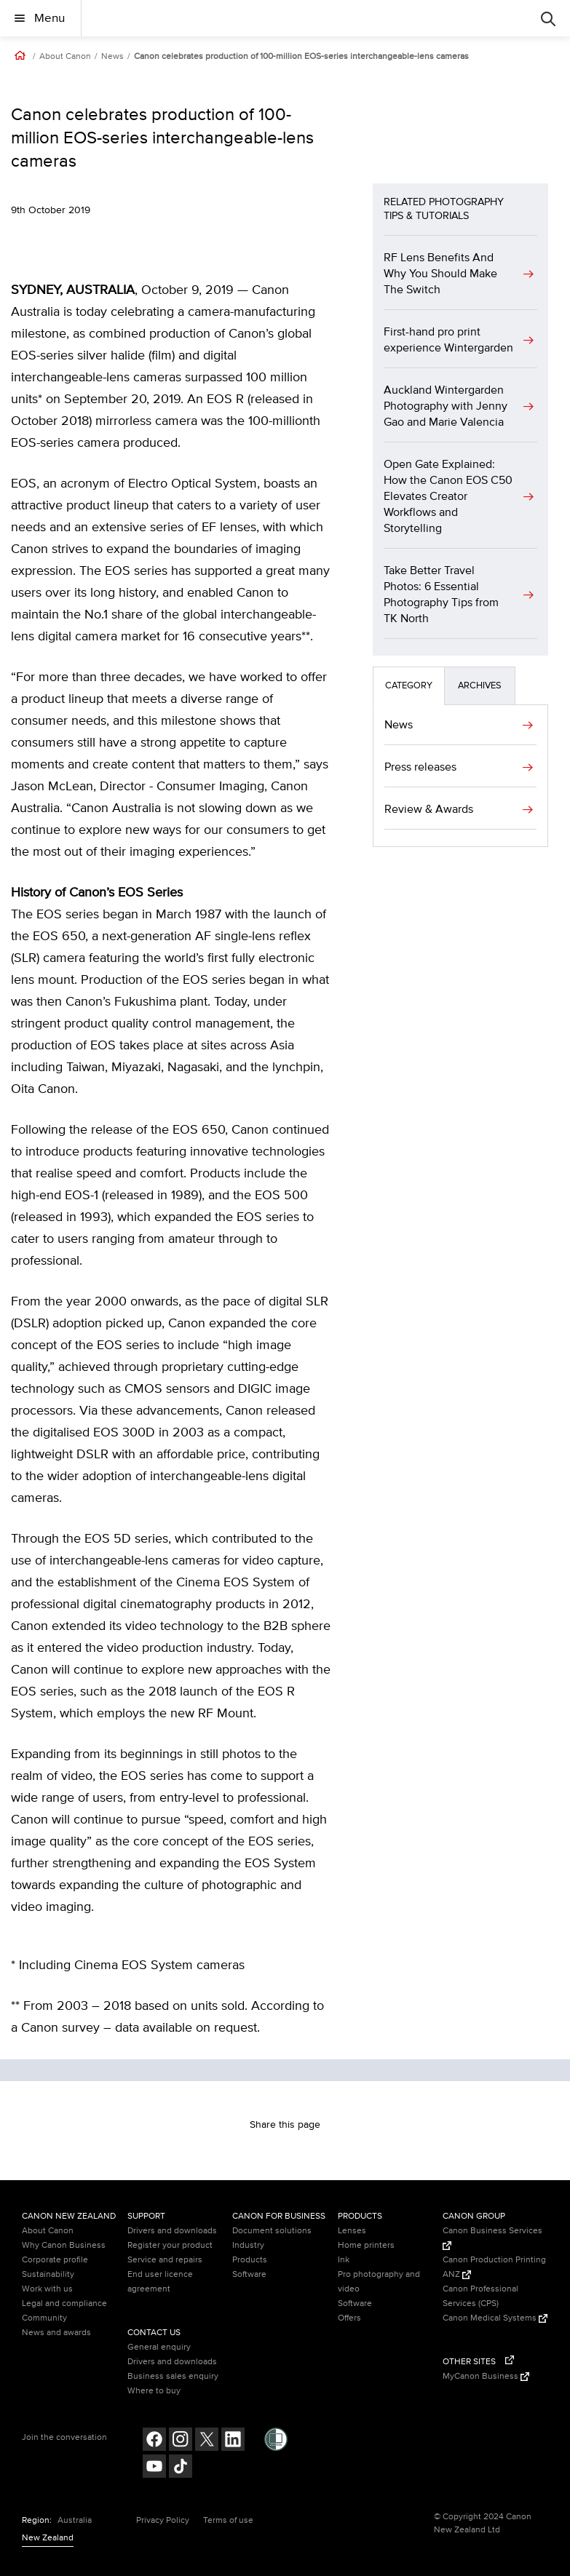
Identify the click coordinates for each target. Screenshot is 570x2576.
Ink (343, 2259)
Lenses (352, 2230)
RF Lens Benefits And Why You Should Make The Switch (440, 273)
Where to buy (154, 2390)
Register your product (170, 2245)
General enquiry (159, 2347)
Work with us (47, 2288)
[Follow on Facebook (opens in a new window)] (154, 2441)
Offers (349, 2318)
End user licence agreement (160, 2281)
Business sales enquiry (172, 2376)
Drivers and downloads (172, 2230)
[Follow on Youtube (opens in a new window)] (154, 2467)
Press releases (420, 767)
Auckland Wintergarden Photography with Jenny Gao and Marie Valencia (445, 406)
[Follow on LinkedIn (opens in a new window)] (233, 2441)
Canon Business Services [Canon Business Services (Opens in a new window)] (492, 2237)
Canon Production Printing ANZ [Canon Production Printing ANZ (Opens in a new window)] (494, 2267)
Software (249, 2274)
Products (249, 2259)
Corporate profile (55, 2259)
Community (44, 2318)
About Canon (65, 57)
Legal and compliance (64, 2303)
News (112, 57)
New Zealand (48, 2537)
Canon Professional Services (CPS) (480, 2296)
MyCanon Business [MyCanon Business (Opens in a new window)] (486, 2376)
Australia (75, 2520)
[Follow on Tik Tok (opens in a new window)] (180, 2467)
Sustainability (48, 2274)
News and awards (56, 2332)
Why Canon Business (64, 2245)
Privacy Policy (162, 2520)
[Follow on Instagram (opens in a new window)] (180, 2441)
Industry (248, 2245)
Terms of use (228, 2520)
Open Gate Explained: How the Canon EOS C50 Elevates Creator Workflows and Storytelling (448, 496)
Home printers (366, 2245)
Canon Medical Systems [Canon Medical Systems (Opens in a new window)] (495, 2318)
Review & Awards (428, 809)
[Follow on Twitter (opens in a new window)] (206, 2441)
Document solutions (272, 2230)
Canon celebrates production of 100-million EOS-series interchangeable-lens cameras (301, 57)
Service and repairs (164, 2259)
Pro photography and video (379, 2281)
